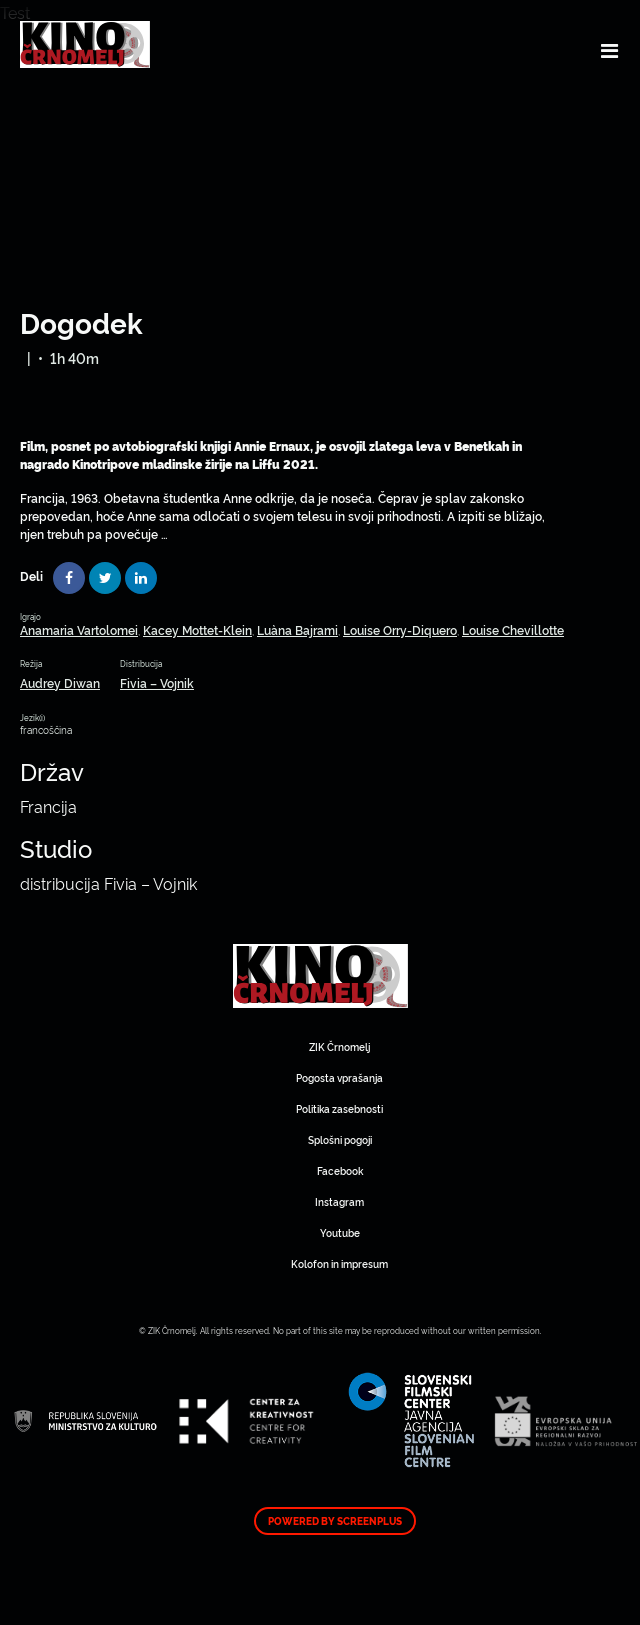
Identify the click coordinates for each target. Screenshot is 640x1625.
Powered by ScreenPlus (335, 1521)
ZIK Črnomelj (339, 1046)
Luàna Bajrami (297, 629)
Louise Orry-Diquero (400, 629)
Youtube (340, 1232)
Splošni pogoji (340, 1139)
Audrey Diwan (60, 682)
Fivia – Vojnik (157, 682)
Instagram (339, 1201)
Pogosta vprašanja (339, 1077)
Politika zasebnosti (339, 1108)
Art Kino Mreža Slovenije (320, 976)
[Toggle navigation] (609, 50)
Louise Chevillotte (513, 629)
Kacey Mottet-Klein (197, 629)
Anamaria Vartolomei (79, 629)
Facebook (340, 1170)
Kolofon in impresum (339, 1263)
